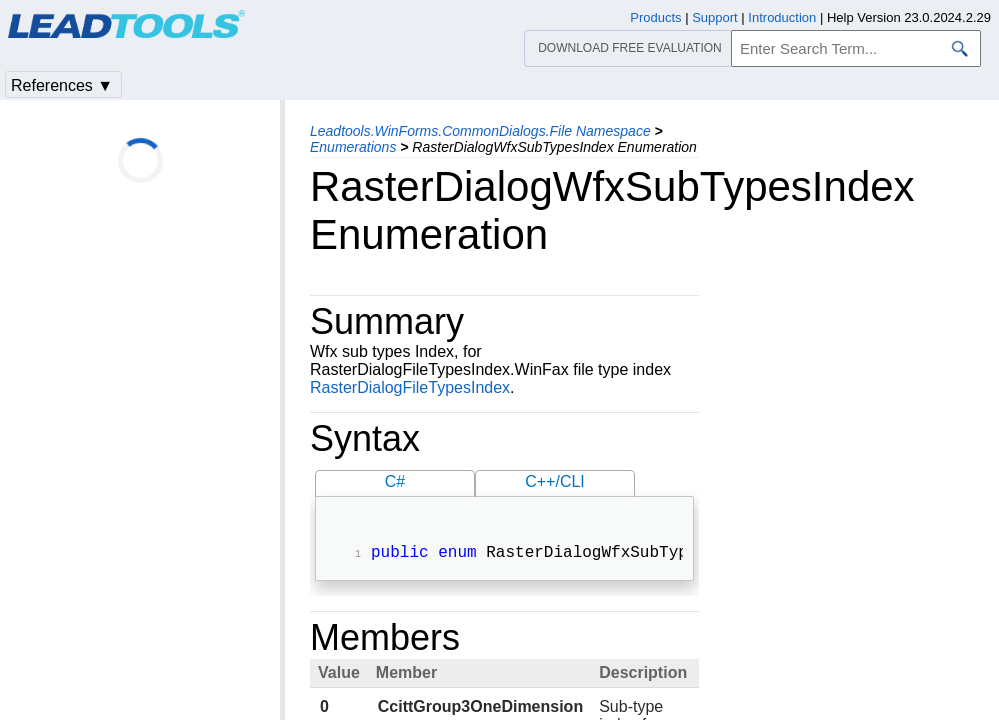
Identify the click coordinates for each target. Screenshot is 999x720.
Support (715, 17)
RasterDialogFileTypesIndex (410, 387)
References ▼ (62, 85)
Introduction (782, 17)
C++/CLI (555, 481)
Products (655, 17)
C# (395, 481)
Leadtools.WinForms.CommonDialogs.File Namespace (480, 131)
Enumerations (353, 147)
